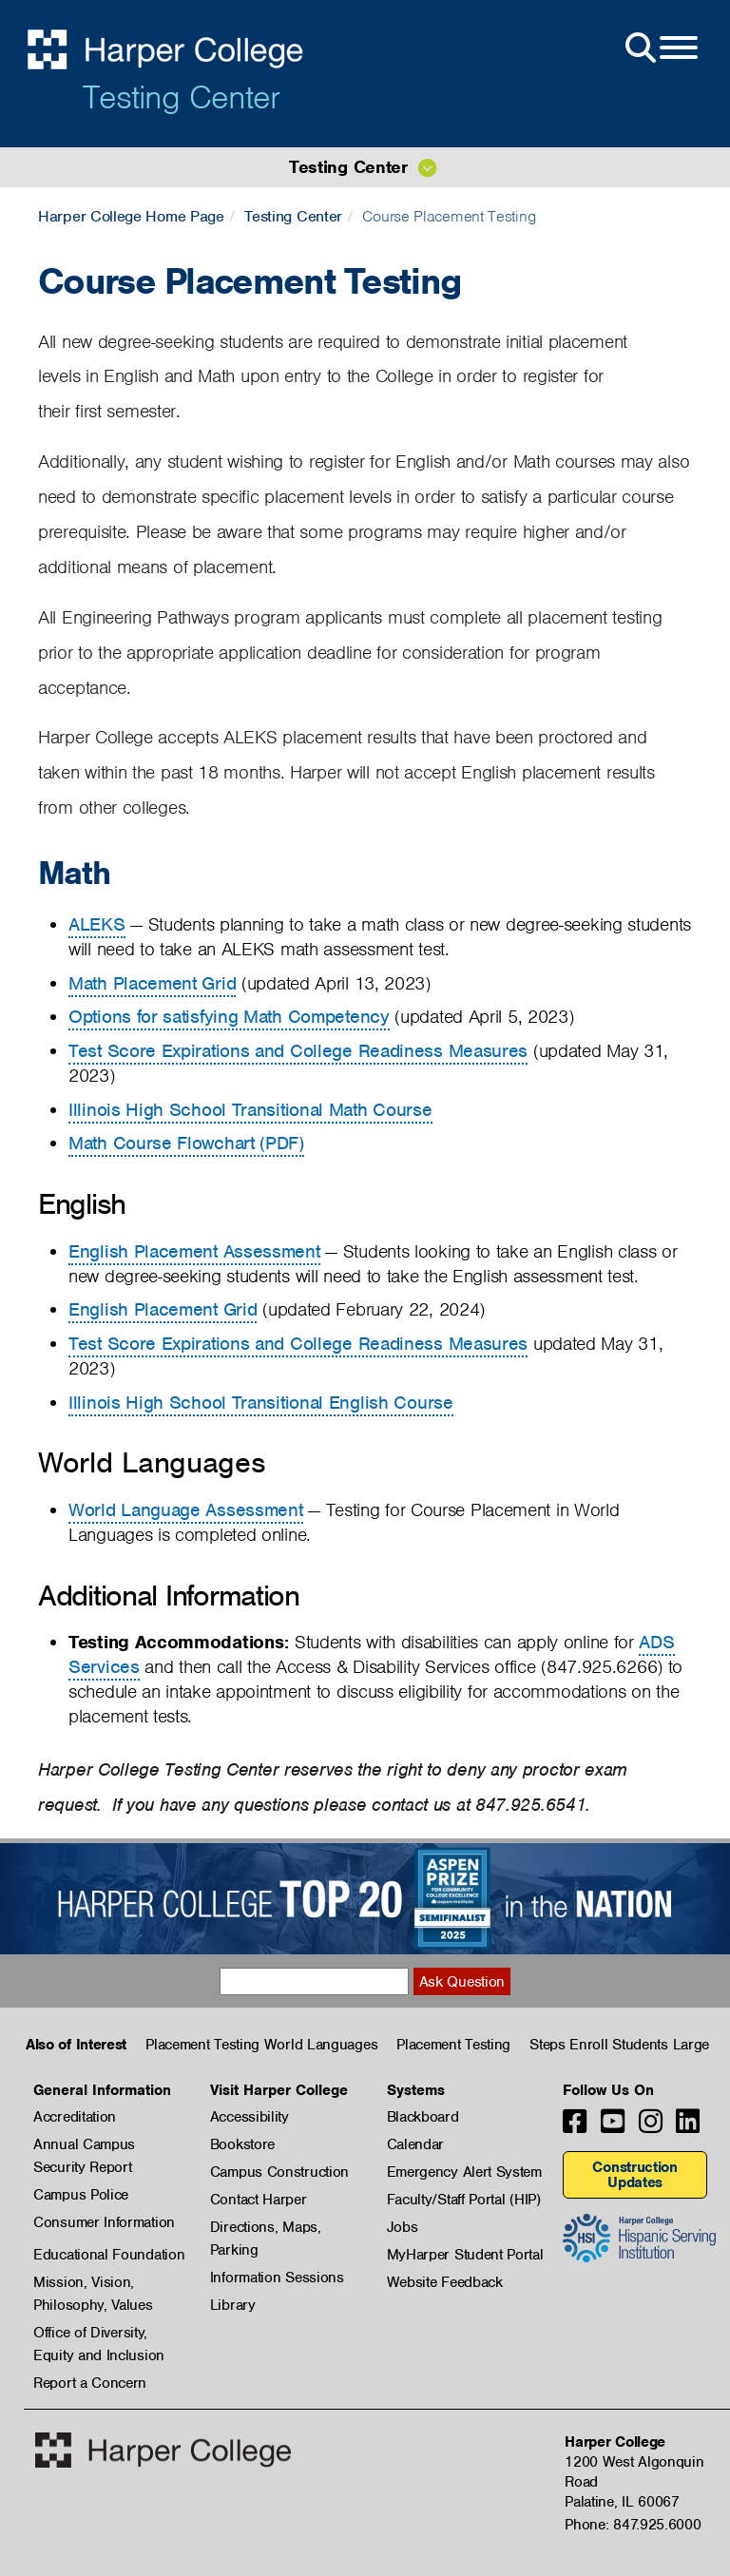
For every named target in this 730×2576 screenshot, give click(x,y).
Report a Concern (89, 2383)
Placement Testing (453, 2044)
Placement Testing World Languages (261, 2044)
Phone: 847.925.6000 (633, 2524)
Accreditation (74, 2116)
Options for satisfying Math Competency (229, 1016)
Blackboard (423, 2116)
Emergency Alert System (464, 2172)
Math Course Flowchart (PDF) (186, 1143)
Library (233, 2305)
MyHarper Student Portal (465, 2254)
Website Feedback (445, 2282)
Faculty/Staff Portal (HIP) (464, 2199)
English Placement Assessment (194, 1251)
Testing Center (181, 97)
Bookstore (242, 2144)
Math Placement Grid (152, 983)
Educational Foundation (108, 2254)
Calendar (416, 2144)
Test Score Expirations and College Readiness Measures (298, 1051)
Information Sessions (277, 2277)
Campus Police (80, 2194)
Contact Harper (258, 2199)
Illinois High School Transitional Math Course (250, 1110)
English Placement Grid (162, 1309)
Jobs (402, 2227)
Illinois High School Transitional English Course (260, 1402)
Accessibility (249, 2116)
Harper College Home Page (131, 216)
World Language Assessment (185, 1510)
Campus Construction (279, 2172)
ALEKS (96, 924)
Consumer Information (104, 2222)
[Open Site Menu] (659, 48)
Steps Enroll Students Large (619, 2044)
